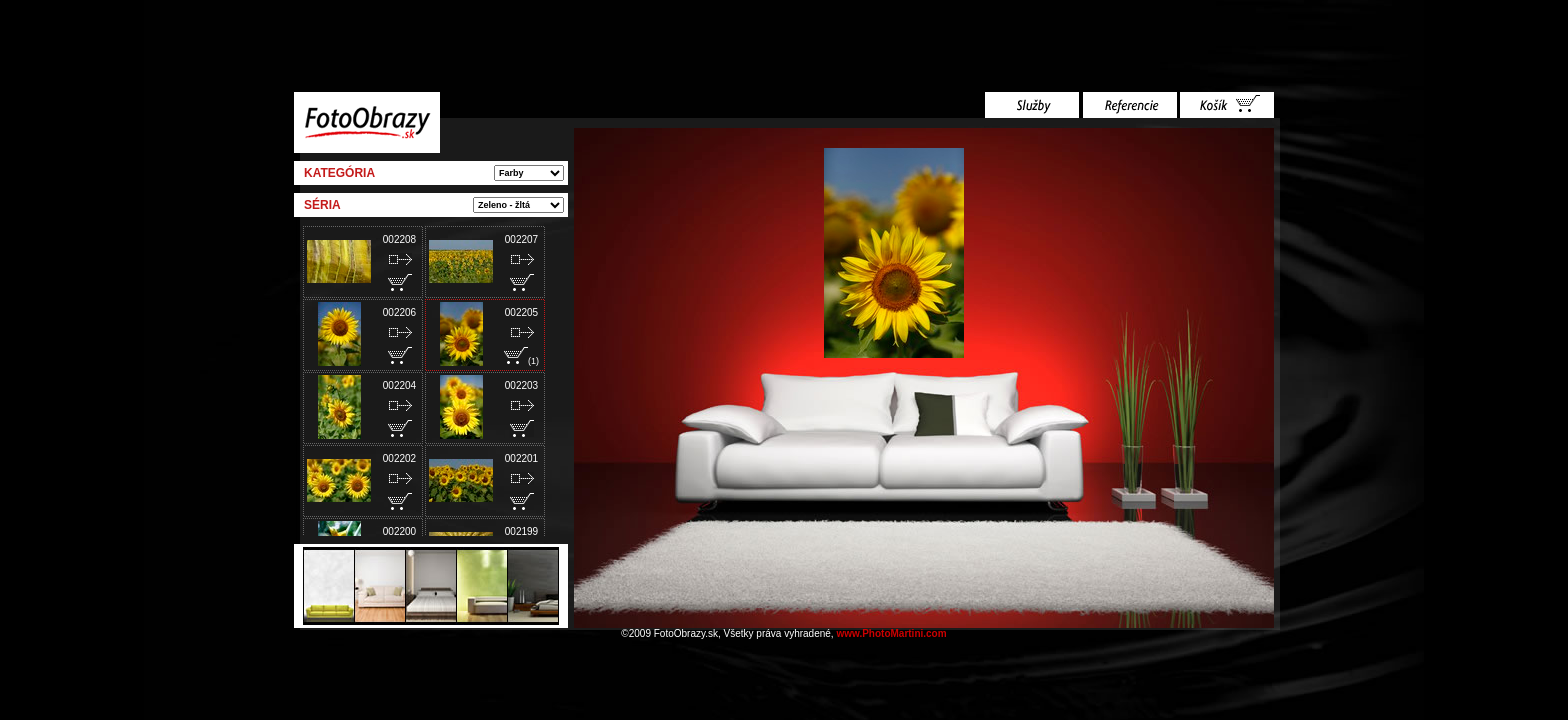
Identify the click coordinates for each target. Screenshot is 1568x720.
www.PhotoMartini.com (891, 633)
